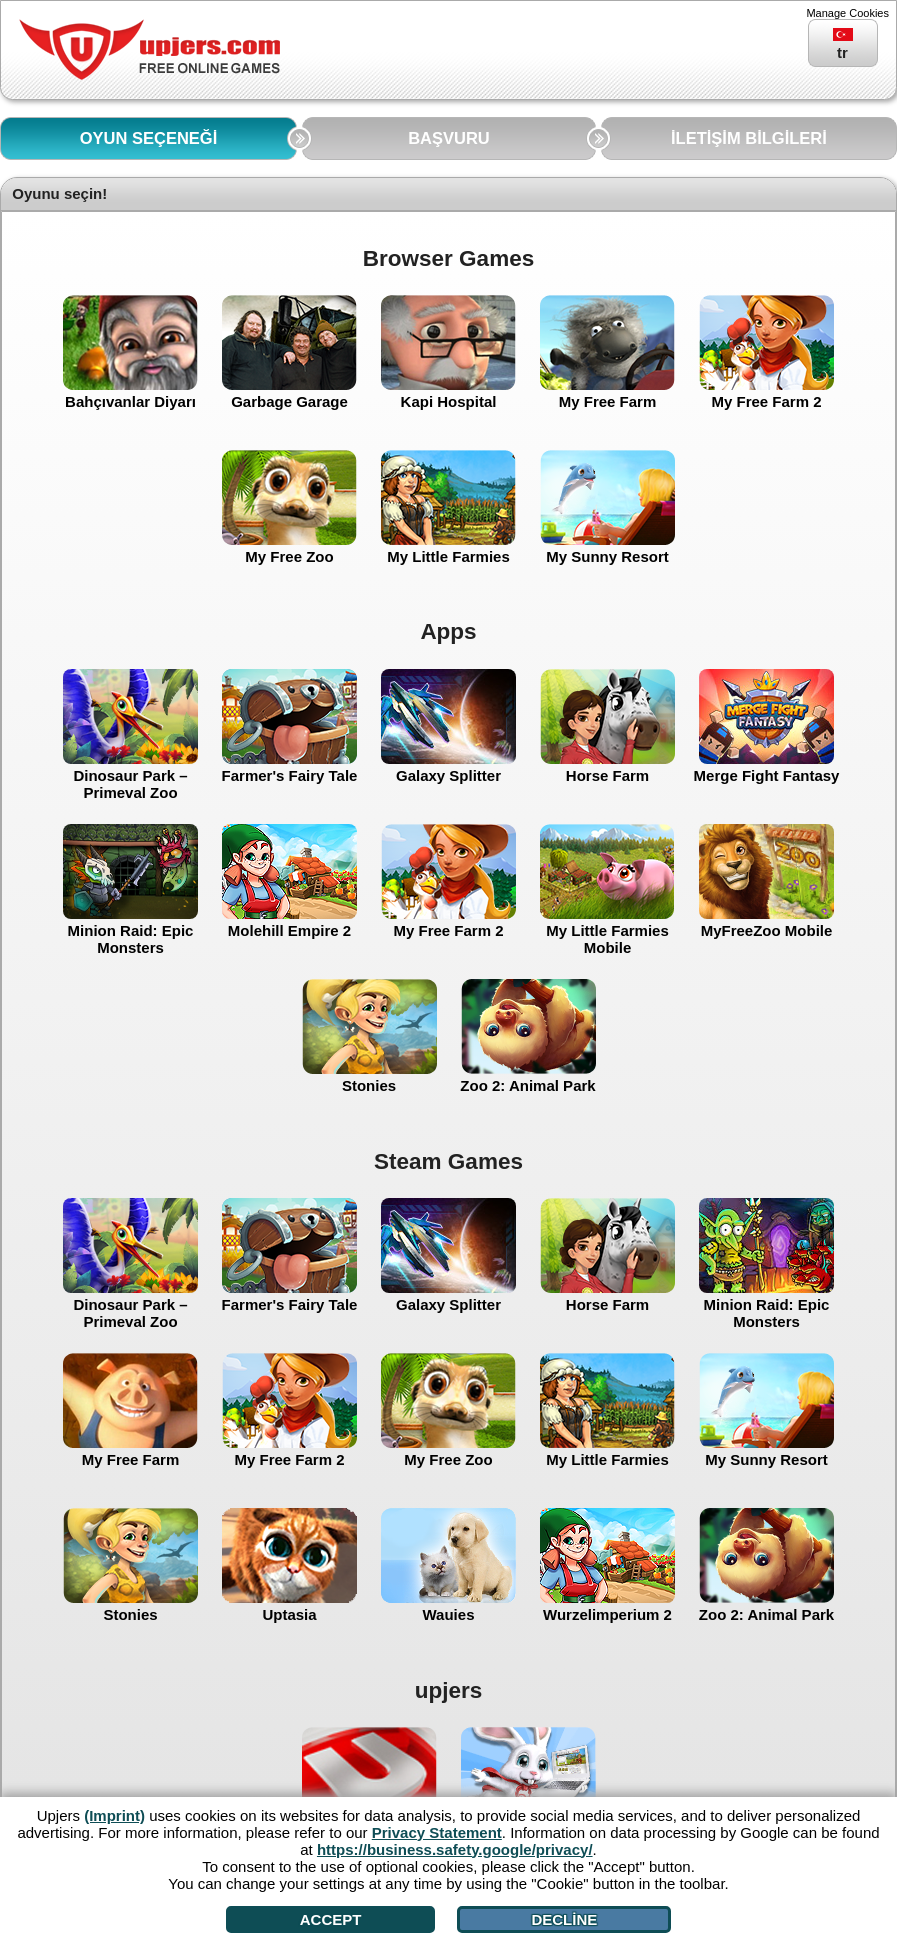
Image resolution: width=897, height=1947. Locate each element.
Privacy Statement (437, 1832)
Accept (331, 1919)
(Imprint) (114, 1815)
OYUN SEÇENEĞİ (149, 138)
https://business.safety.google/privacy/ (455, 1849)
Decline (564, 1919)
